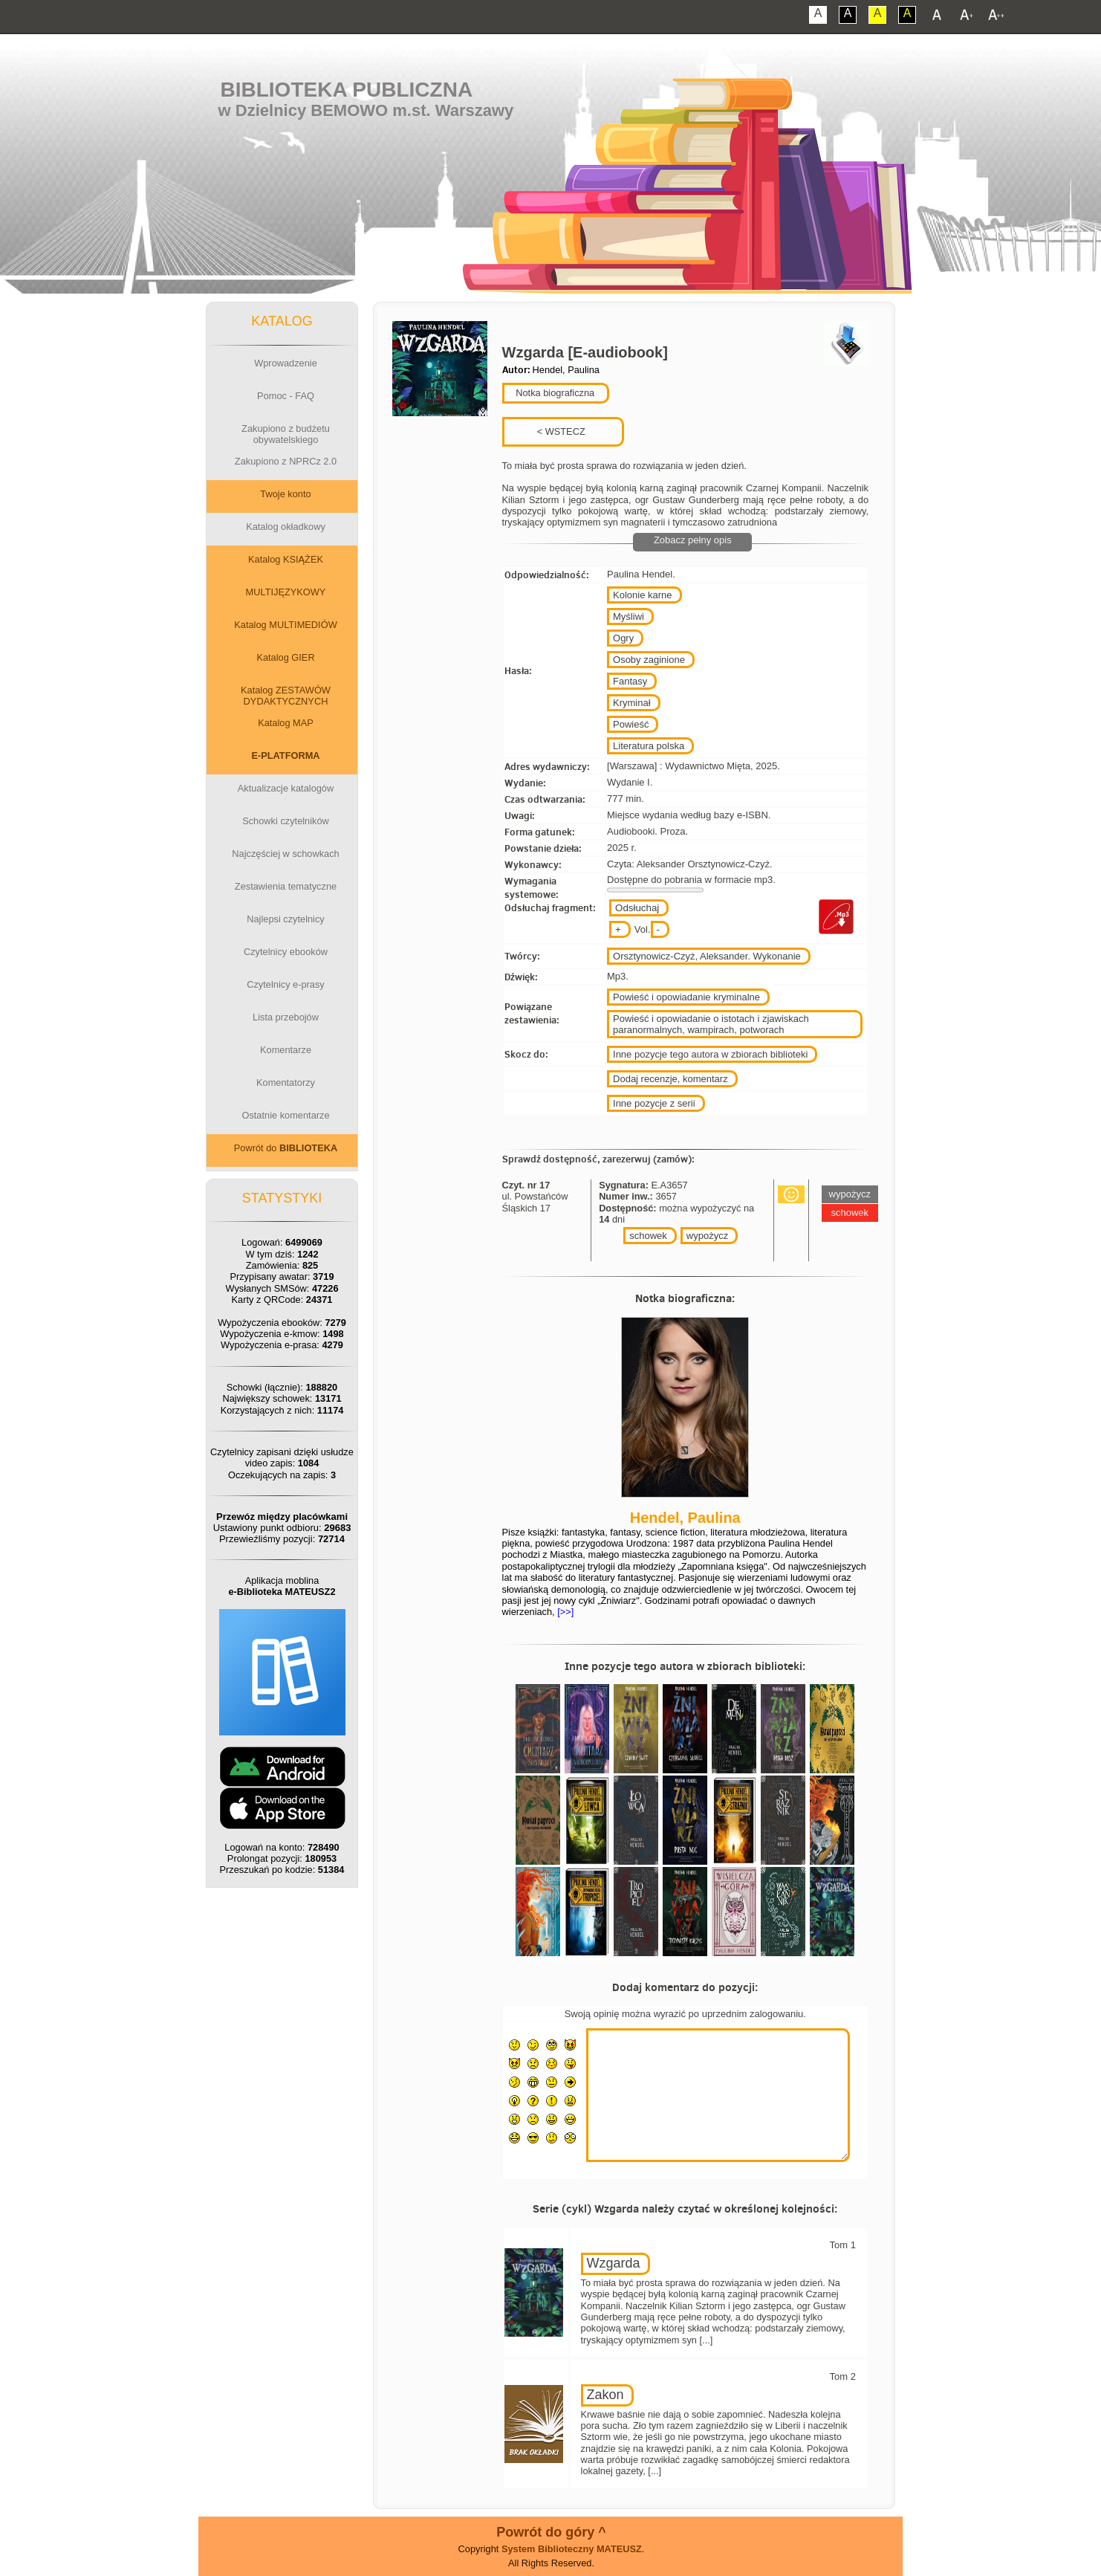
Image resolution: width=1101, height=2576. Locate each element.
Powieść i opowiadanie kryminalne (686, 997)
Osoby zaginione (649, 659)
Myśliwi (628, 616)
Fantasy (630, 681)
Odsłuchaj (637, 907)
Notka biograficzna (554, 392)
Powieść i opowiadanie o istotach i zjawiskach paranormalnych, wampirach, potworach (711, 1024)
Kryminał (632, 702)
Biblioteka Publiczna (347, 89)
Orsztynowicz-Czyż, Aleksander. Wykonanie (707, 956)
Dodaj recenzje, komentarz (670, 1078)
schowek (648, 1235)
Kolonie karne (642, 595)
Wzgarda (613, 2263)
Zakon (605, 2394)
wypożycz (707, 1235)
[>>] (564, 1611)
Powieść (631, 724)
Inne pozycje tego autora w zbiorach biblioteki (710, 1054)
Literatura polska (648, 745)
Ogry (623, 638)
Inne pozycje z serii (654, 1103)
